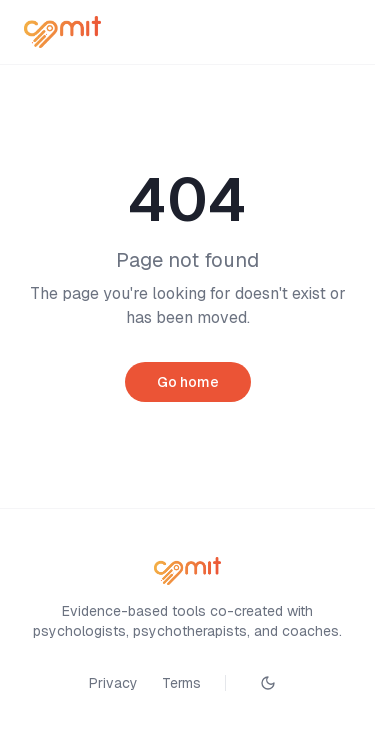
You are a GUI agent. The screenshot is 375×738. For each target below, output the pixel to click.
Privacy (113, 683)
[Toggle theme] (268, 683)
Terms (181, 683)
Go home (188, 382)
